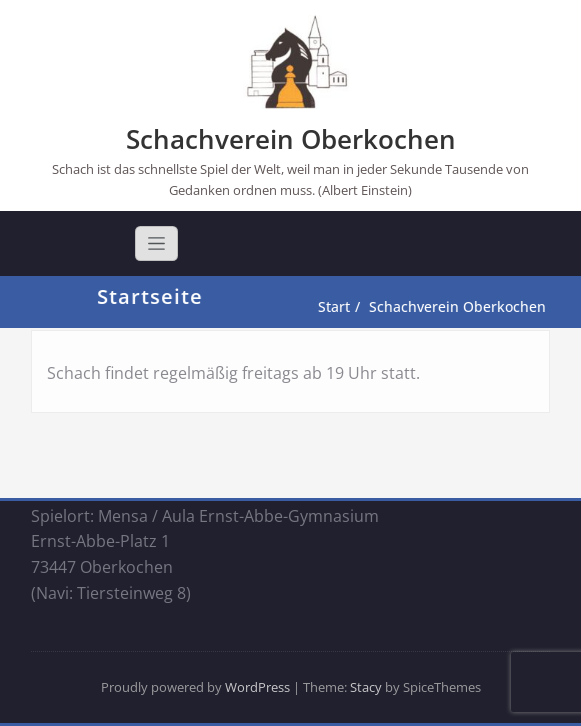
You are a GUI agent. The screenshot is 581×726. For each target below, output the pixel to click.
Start (338, 306)
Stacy (366, 687)
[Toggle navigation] (156, 243)
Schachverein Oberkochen (291, 139)
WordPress (257, 687)
